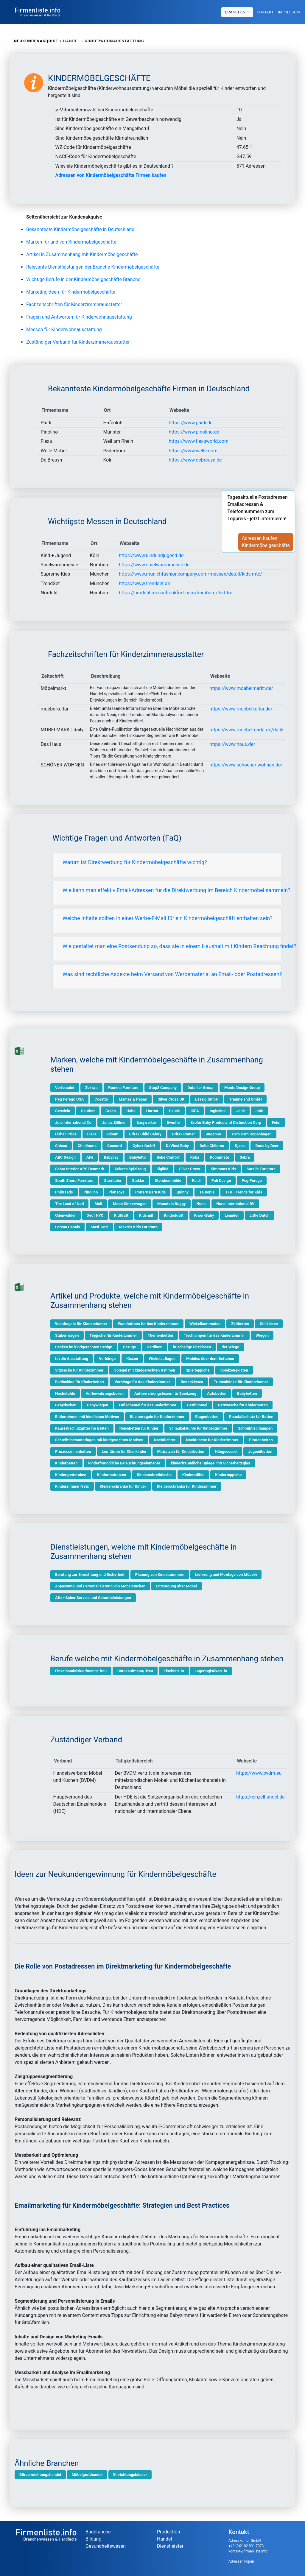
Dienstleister (170, 2546)
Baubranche (98, 2532)
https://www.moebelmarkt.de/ (241, 688)
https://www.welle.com (193, 451)
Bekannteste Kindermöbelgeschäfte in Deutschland (80, 229)
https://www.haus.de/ (232, 744)
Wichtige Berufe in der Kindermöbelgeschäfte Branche (83, 279)
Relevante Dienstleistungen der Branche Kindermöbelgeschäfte (92, 267)
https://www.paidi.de (190, 423)
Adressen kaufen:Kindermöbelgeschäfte (269, 541)
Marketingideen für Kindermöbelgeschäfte (70, 292)
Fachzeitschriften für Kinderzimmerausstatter (74, 304)
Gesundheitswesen (105, 2546)
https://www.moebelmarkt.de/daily (246, 730)
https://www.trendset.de (144, 583)
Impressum (289, 12)
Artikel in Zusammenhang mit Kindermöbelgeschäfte (82, 254)
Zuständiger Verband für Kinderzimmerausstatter (78, 342)
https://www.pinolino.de (194, 432)
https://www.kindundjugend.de (151, 555)
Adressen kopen (241, 2561)
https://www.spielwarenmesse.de (154, 565)
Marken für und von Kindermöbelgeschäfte (71, 242)
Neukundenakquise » (38, 41)
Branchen (235, 12)
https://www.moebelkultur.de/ (241, 709)
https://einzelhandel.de (260, 1797)
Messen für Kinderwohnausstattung (64, 329)
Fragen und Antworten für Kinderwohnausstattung (79, 317)
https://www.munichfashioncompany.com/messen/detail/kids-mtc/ (190, 574)
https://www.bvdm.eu (258, 1773)
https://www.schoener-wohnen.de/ (246, 765)
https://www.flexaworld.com (198, 441)
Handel (164, 2539)
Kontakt (265, 12)
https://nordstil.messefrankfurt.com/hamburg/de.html (176, 593)
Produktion (168, 2532)
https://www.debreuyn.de (195, 460)
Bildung (93, 2539)
